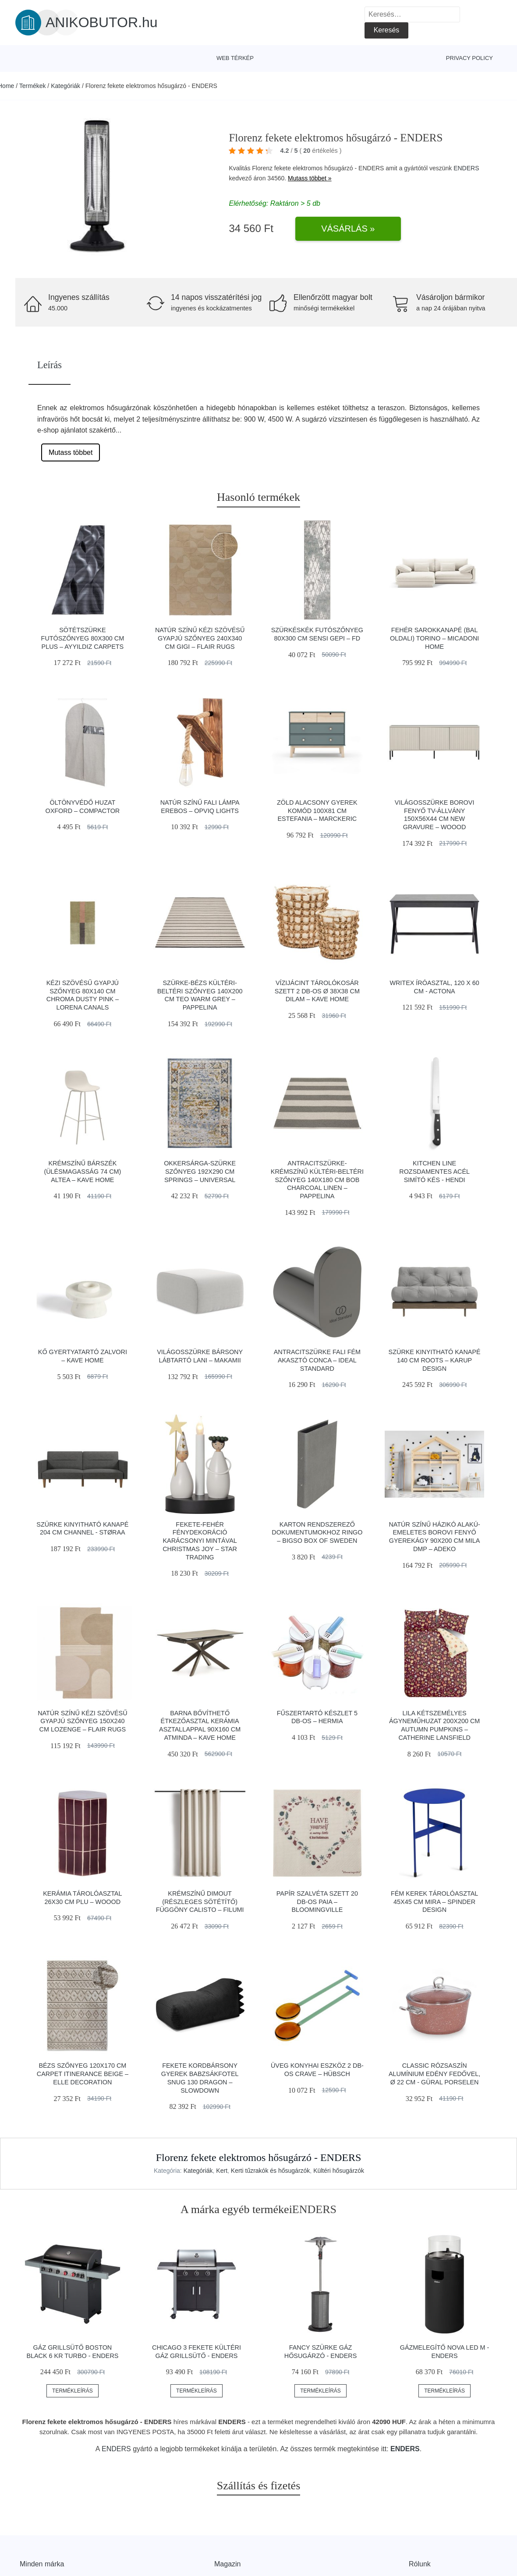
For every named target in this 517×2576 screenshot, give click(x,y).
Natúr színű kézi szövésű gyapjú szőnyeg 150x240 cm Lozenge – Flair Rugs (82, 1721)
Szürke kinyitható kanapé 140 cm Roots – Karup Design (435, 1360)
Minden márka (42, 2564)
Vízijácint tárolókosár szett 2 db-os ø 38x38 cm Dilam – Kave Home (317, 991)
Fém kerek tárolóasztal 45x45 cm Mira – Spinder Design (434, 1901)
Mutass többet (71, 452)
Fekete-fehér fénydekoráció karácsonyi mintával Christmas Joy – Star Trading (200, 1541)
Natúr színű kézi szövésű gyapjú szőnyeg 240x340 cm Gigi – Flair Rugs (199, 638)
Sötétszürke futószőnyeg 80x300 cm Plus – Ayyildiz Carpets (82, 638)
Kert (221, 2170)
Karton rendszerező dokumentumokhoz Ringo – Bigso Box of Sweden (317, 1532)
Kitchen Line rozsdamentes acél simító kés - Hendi (434, 1171)
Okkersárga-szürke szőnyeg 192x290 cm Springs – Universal (200, 1171)
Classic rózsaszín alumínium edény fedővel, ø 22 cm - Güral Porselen (434, 2073)
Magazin (227, 2564)
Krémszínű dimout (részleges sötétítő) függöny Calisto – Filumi (200, 1901)
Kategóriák (65, 85)
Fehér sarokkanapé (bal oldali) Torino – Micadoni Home (434, 638)
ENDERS (466, 168)
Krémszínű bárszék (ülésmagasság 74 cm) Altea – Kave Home (82, 1171)
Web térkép (235, 58)
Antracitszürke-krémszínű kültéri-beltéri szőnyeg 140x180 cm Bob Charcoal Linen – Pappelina (317, 1180)
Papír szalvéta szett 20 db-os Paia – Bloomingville (317, 1901)
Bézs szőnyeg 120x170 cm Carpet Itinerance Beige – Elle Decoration (82, 2073)
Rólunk (420, 2564)
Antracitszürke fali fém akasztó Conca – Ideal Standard (317, 1360)
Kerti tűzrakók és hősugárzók (270, 2170)
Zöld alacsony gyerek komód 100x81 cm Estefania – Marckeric (317, 810)
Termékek (32, 85)
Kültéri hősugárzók (338, 2170)
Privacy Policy (469, 58)
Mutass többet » (310, 178)
